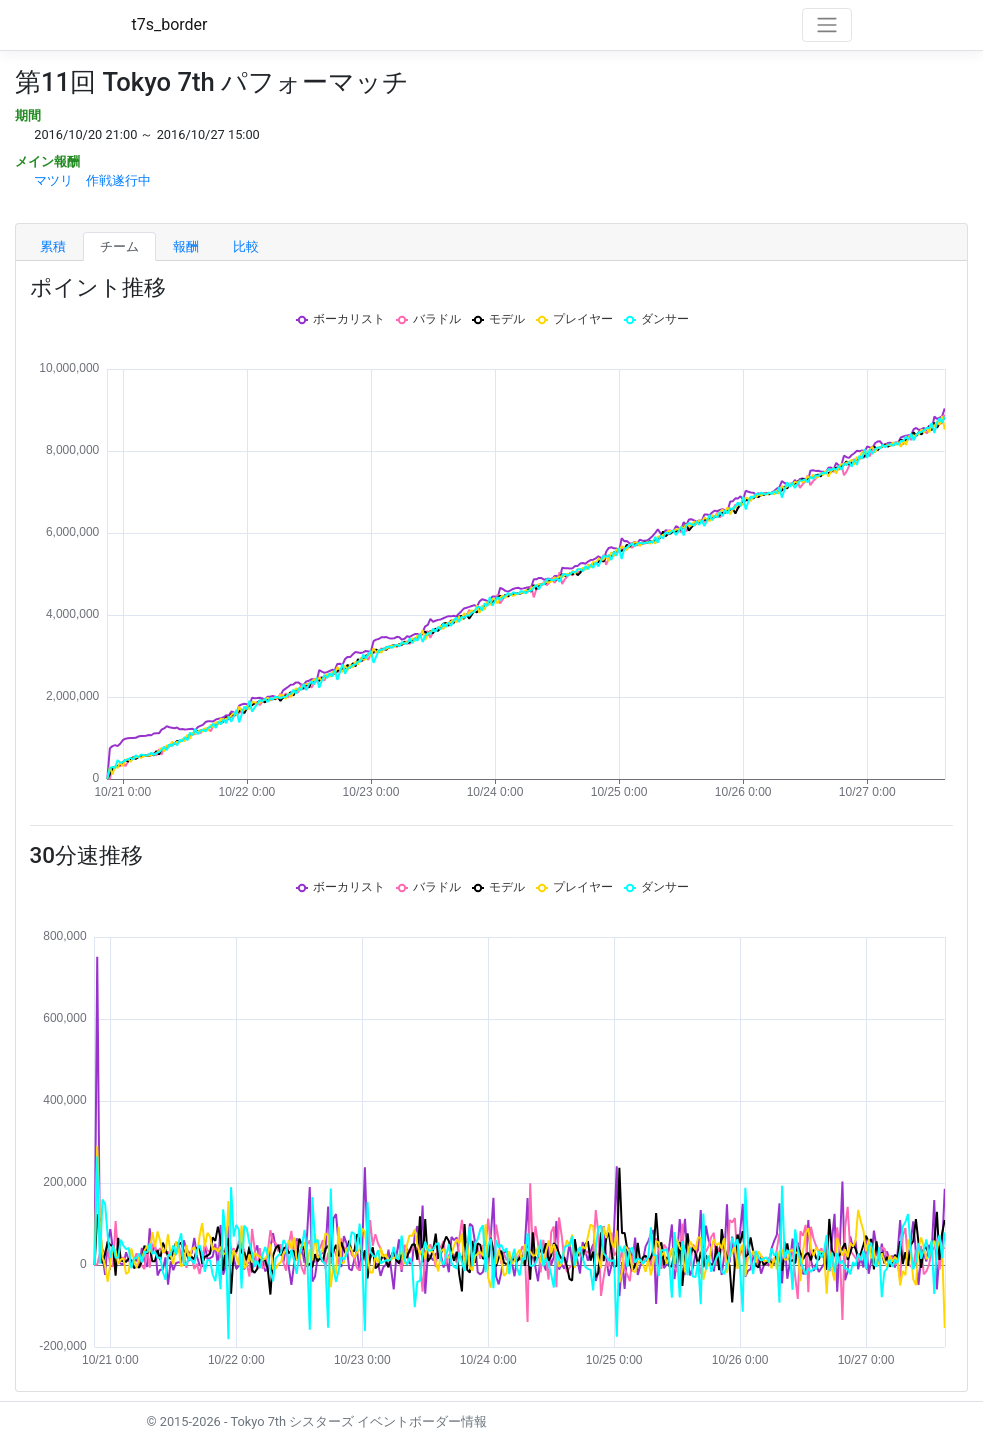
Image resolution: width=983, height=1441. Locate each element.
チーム (119, 246)
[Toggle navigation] (827, 25)
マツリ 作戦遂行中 (92, 180)
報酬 (186, 246)
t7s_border (170, 24)
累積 (53, 246)
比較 (246, 246)
